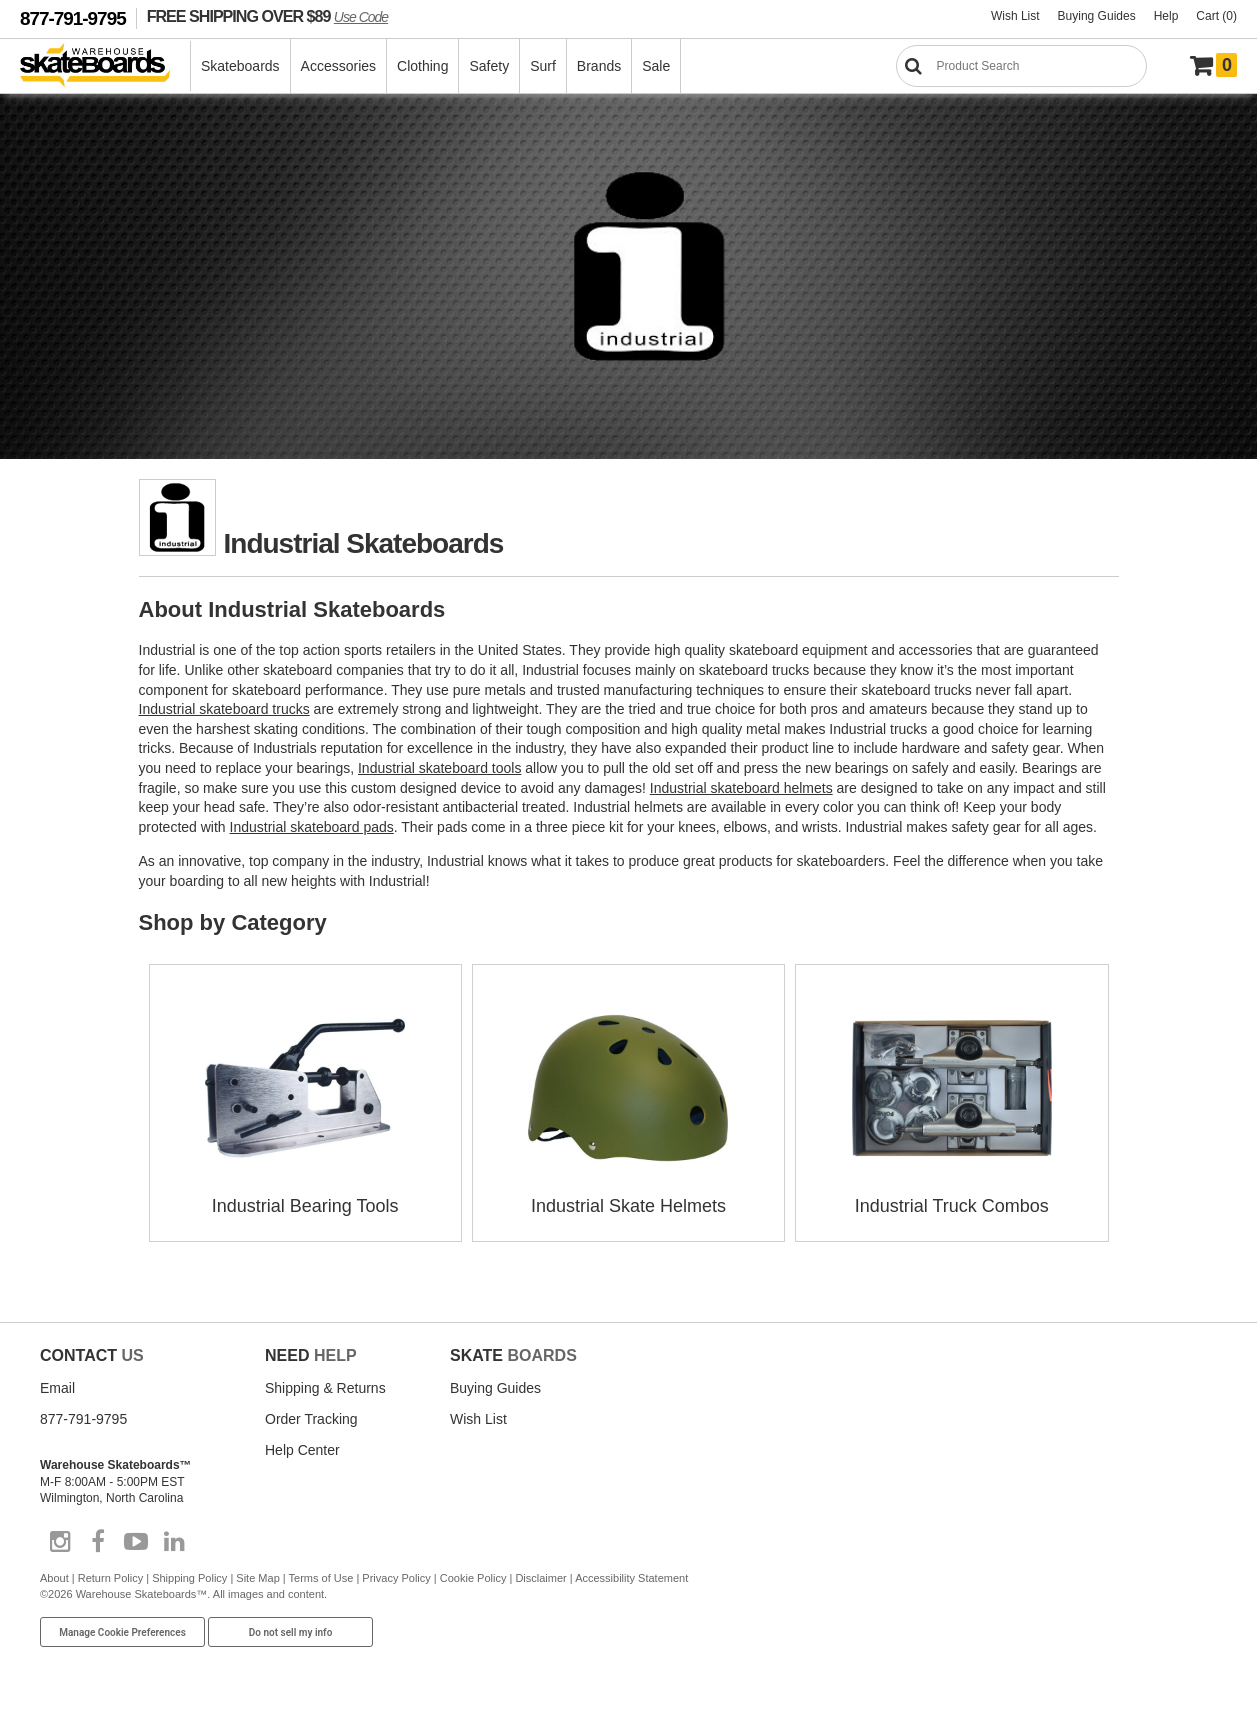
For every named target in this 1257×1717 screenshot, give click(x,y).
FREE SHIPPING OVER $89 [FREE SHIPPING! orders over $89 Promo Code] (267, 16)
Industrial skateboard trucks (224, 709)
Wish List (1015, 16)
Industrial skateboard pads (312, 827)
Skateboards (240, 66)
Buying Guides (1097, 16)
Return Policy (110, 1578)
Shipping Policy (189, 1578)
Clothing (422, 66)
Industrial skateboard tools (439, 768)
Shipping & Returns (325, 1388)
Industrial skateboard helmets (741, 788)
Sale (656, 66)
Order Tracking (311, 1419)
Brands (599, 66)
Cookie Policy (473, 1578)
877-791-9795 (73, 18)
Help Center (302, 1450)
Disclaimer (540, 1578)
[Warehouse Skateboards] (105, 66)
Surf (543, 66)
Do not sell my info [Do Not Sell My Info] (291, 1632)
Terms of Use (321, 1578)
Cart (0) (1216, 16)
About (54, 1578)
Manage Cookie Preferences (122, 1632)
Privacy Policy (396, 1578)
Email (57, 1388)
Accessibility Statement (631, 1578)
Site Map (257, 1578)
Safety (489, 66)
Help (1166, 16)
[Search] (1021, 66)
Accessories (338, 66)
